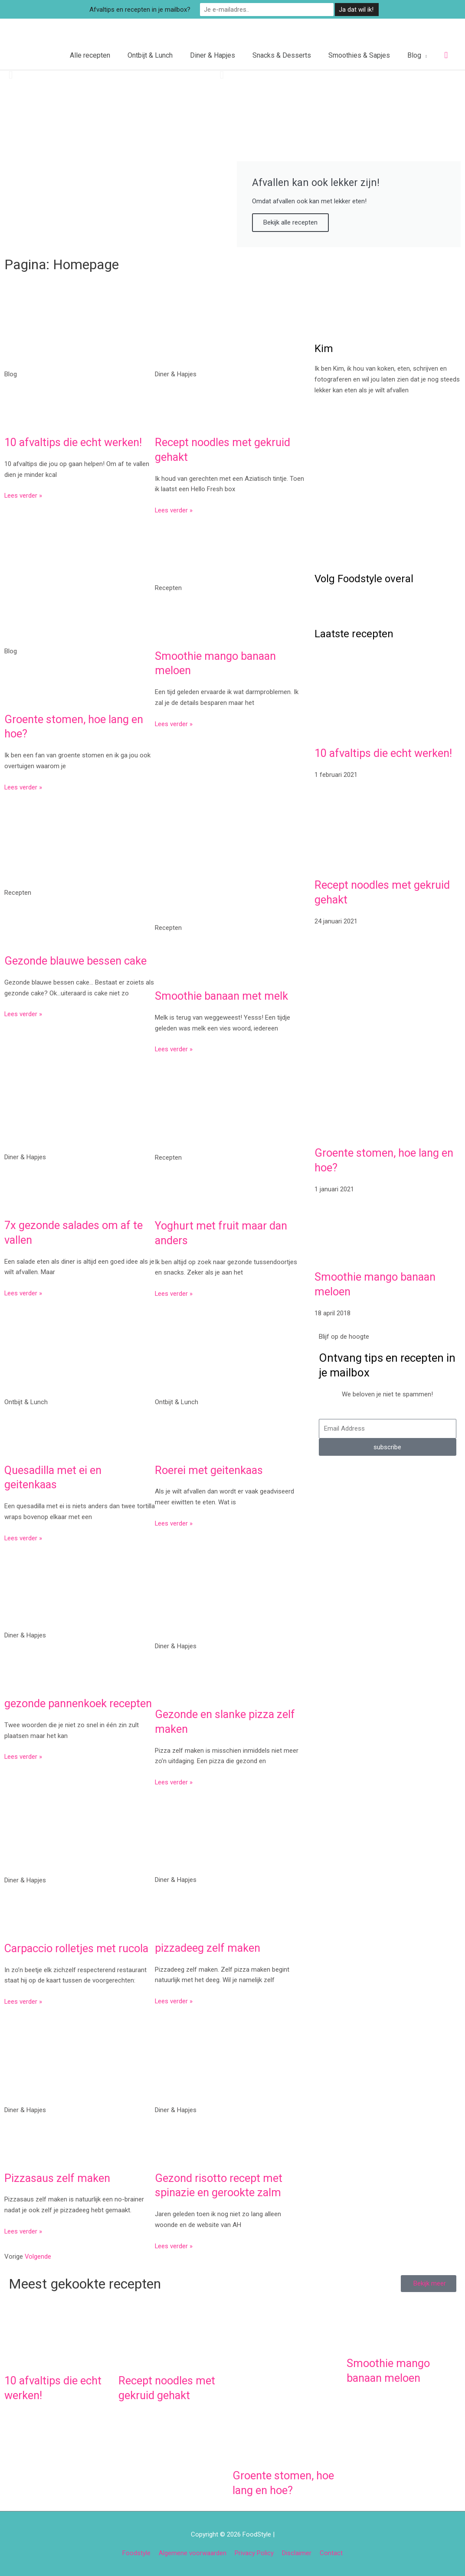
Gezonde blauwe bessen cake (77, 960)
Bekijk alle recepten (290, 221)
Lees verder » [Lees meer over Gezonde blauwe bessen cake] (23, 1013)
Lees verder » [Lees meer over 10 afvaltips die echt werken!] (23, 495)
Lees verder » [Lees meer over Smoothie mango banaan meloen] (174, 723)
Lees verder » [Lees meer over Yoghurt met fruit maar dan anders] (174, 1293)
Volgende (38, 2256)
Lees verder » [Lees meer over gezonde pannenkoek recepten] (23, 1771)
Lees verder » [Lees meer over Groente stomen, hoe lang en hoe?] (23, 786)
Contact (331, 2552)
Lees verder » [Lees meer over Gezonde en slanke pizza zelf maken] (174, 1782)
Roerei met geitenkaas (210, 1469)
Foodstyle (136, 2552)
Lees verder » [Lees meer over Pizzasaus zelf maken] (23, 2230)
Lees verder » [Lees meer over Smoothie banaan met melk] (174, 1049)
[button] (446, 55)
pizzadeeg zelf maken (208, 1946)
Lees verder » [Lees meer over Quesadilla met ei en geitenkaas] (23, 1537)
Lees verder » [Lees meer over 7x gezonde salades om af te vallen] (23, 1293)
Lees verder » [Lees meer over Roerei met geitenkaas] (174, 1522)
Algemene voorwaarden (192, 2552)
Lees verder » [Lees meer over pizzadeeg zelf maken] (174, 2001)
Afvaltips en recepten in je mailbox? (154, 9)
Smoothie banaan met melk (223, 995)
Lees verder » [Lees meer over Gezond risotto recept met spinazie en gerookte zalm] (174, 2245)
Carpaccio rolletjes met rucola (78, 1947)
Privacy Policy (254, 2552)
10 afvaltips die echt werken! (75, 441)
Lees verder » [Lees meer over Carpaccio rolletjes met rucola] (23, 2001)
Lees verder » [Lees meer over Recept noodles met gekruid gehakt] (174, 510)
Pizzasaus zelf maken (58, 2177)
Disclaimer (296, 2552)
